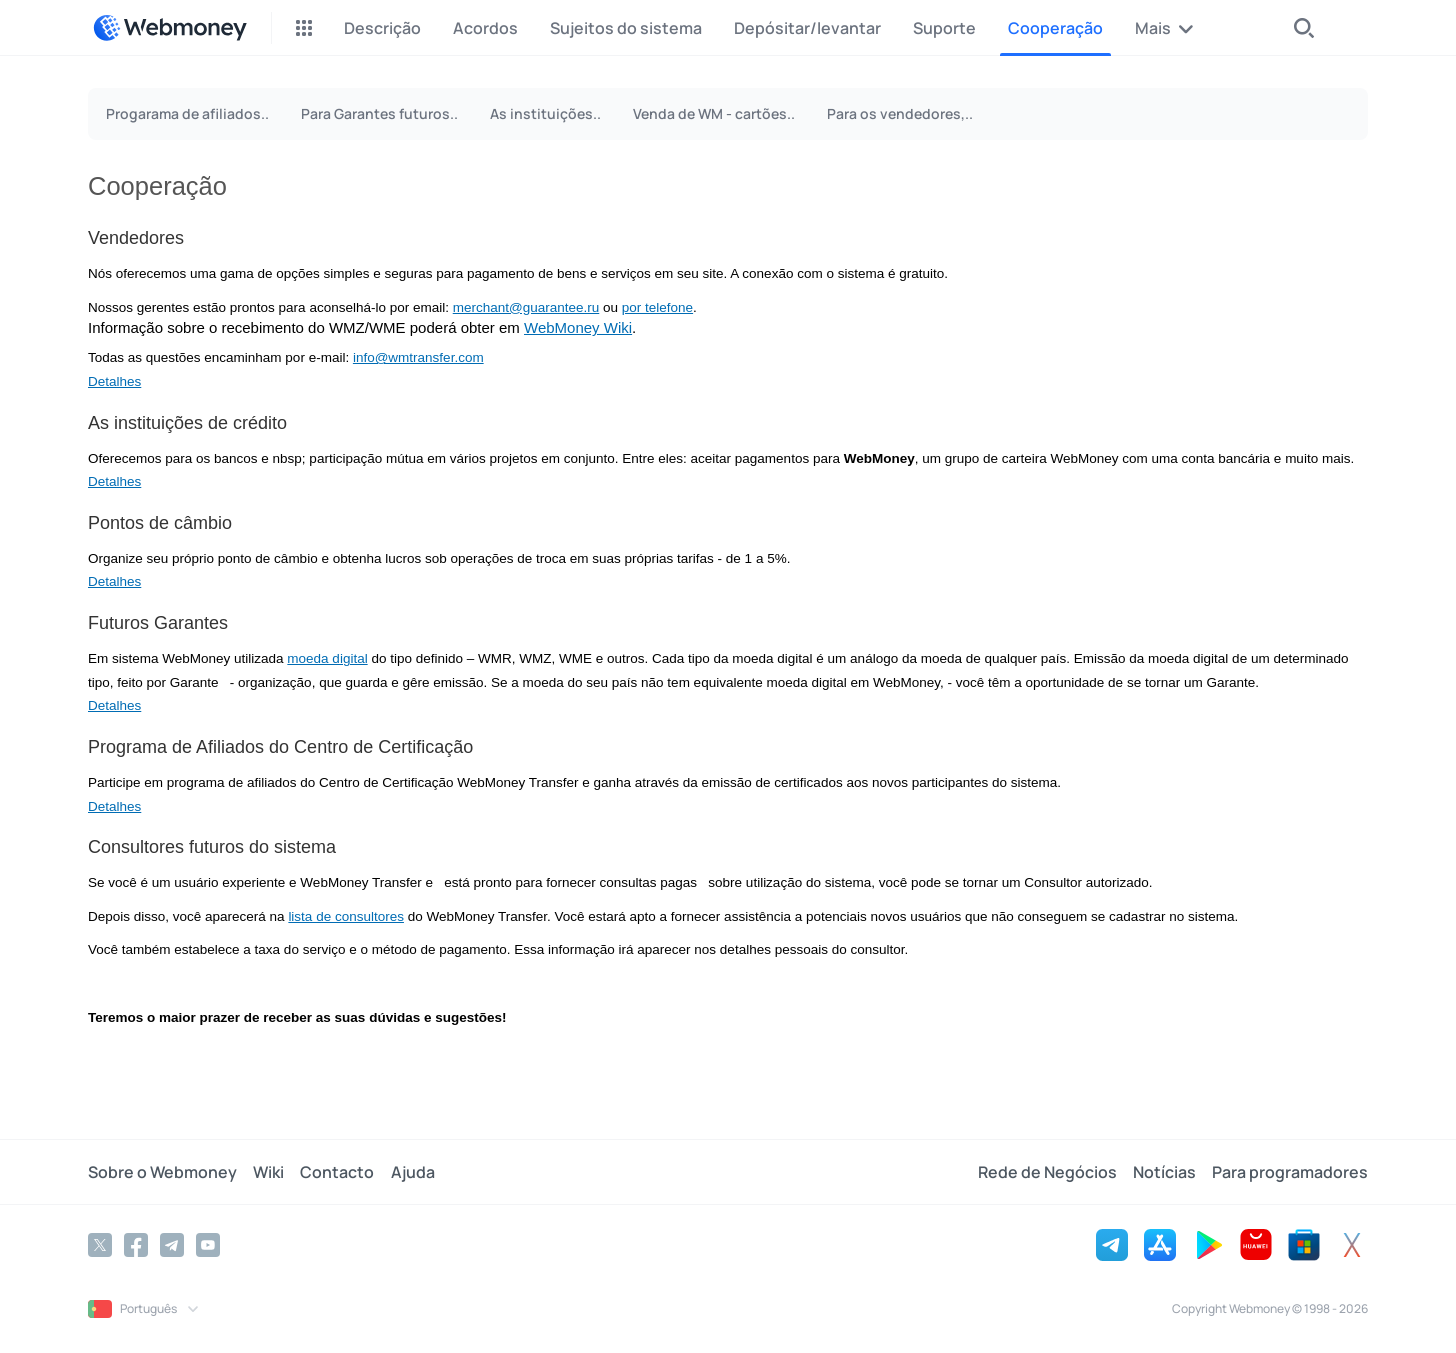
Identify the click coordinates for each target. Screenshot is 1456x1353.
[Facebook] (136, 1245)
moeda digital (327, 658)
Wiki (268, 1172)
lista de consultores (346, 916)
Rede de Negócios (1047, 1172)
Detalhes (114, 381)
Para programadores (1290, 1172)
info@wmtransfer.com (418, 357)
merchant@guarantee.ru (526, 307)
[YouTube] (208, 1245)
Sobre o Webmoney (162, 1172)
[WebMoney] (170, 28)
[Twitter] (100, 1245)
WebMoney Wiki (578, 327)
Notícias (1164, 1172)
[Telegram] (172, 1245)
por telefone (657, 307)
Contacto (337, 1172)
